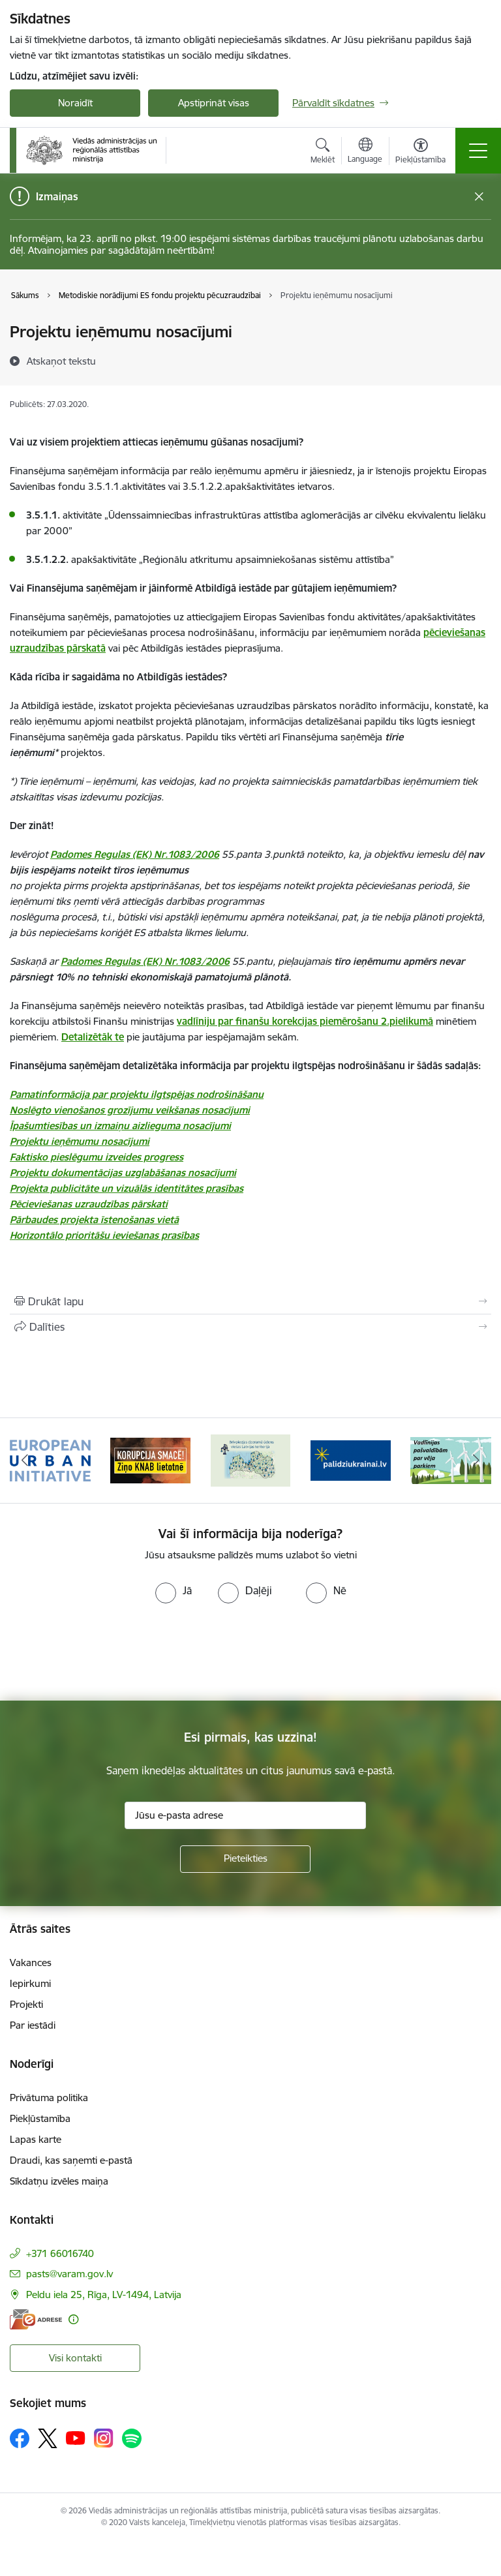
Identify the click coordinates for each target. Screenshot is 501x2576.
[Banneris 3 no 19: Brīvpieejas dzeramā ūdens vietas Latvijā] (250, 1459)
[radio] (173, 1590)
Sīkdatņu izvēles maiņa (59, 2181)
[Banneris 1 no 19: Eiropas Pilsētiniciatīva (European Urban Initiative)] (50, 1459)
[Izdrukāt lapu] (250, 1301)
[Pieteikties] (245, 1859)
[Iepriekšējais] (25, 1460)
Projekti (26, 2004)
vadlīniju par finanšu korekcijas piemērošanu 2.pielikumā (305, 1021)
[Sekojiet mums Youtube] (75, 2438)
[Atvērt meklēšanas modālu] (322, 152)
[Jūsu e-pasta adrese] (245, 1815)
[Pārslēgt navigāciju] (478, 151)
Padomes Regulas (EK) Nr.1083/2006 (134, 854)
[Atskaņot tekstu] (61, 361)
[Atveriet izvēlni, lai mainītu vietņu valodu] (365, 152)
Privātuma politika (49, 2097)
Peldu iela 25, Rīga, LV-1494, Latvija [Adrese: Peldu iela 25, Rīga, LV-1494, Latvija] (103, 2294)
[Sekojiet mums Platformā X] (47, 2438)
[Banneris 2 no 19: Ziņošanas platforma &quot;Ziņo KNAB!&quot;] (150, 1459)
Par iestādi (32, 2025)
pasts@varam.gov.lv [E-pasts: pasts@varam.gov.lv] (69, 2273)
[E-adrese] (36, 2319)
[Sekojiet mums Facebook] (19, 2438)
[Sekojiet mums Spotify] (132, 2438)
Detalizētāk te (92, 1037)
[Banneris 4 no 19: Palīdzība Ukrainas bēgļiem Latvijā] (351, 1459)
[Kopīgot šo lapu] (250, 1326)
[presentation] (109, 1652)
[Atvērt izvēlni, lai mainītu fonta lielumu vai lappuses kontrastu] (420, 152)
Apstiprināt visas (213, 103)
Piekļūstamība (40, 2118)
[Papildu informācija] (73, 2319)
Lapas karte (35, 2139)
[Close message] (479, 196)
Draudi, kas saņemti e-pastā (71, 2160)
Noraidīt (75, 103)
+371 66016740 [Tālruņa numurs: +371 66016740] (60, 2253)
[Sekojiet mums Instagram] (104, 2438)
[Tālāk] (476, 1460)
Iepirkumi (30, 1983)
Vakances (31, 1962)
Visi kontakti (75, 2358)
